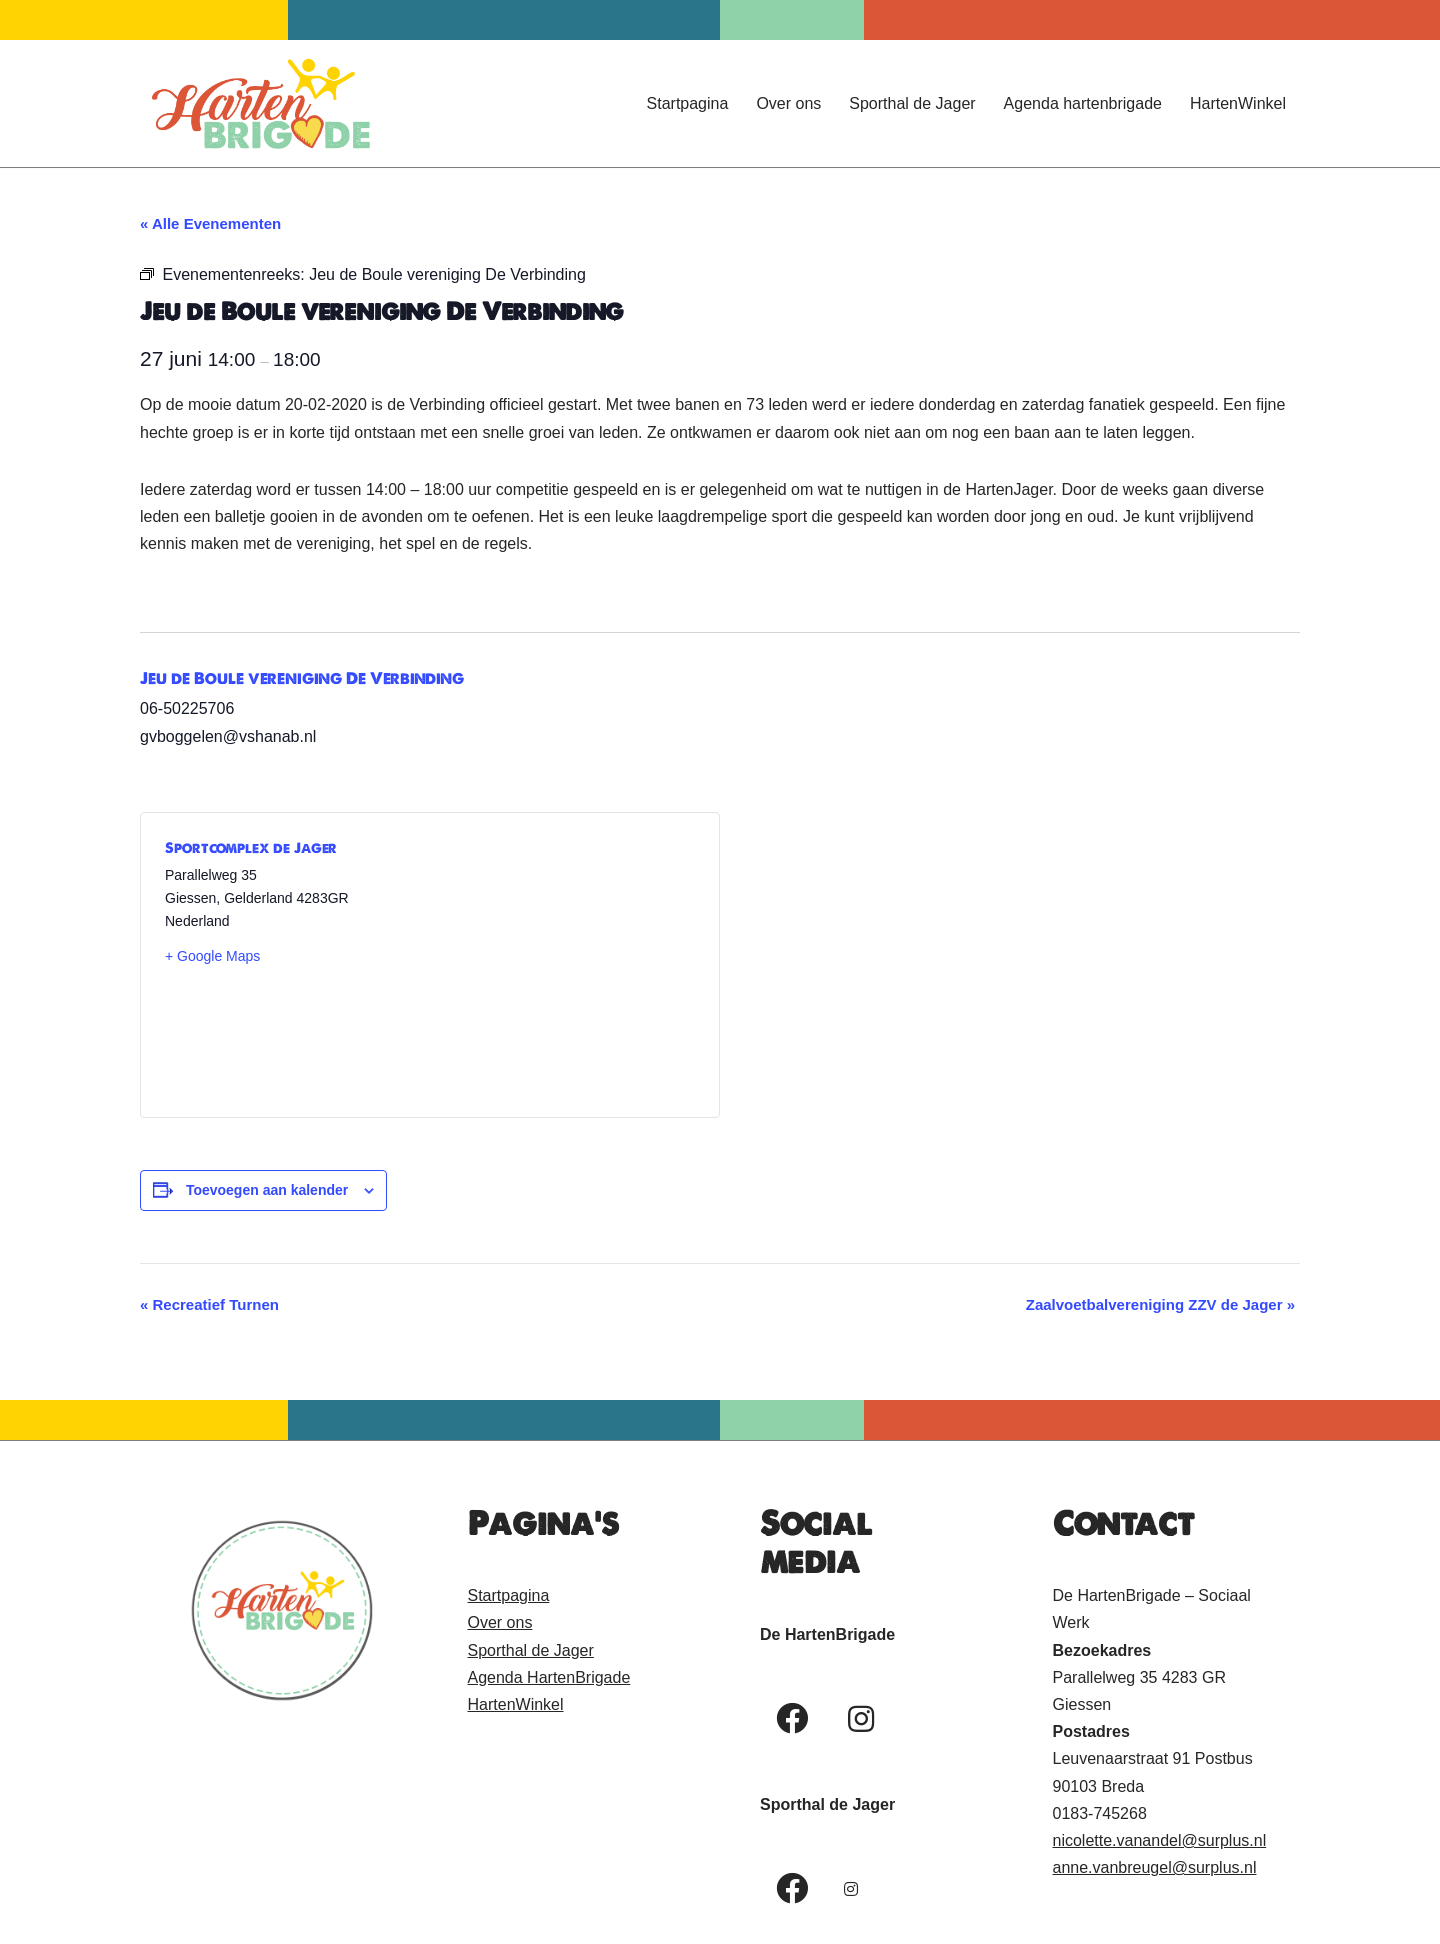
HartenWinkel (1238, 103)
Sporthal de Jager (912, 103)
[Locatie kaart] (562, 965)
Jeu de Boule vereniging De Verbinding (302, 678)
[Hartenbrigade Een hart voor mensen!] (260, 103)
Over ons (788, 103)
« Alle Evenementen (210, 223)
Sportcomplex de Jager (251, 848)
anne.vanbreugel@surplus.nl (1155, 1867)
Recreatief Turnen (209, 1304)
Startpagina (688, 103)
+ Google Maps (212, 956)
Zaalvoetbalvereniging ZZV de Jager (1160, 1304)
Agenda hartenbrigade (1083, 103)
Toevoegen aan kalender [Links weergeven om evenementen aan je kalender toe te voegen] (267, 1190)
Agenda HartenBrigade (549, 1677)
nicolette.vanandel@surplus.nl (1160, 1840)
